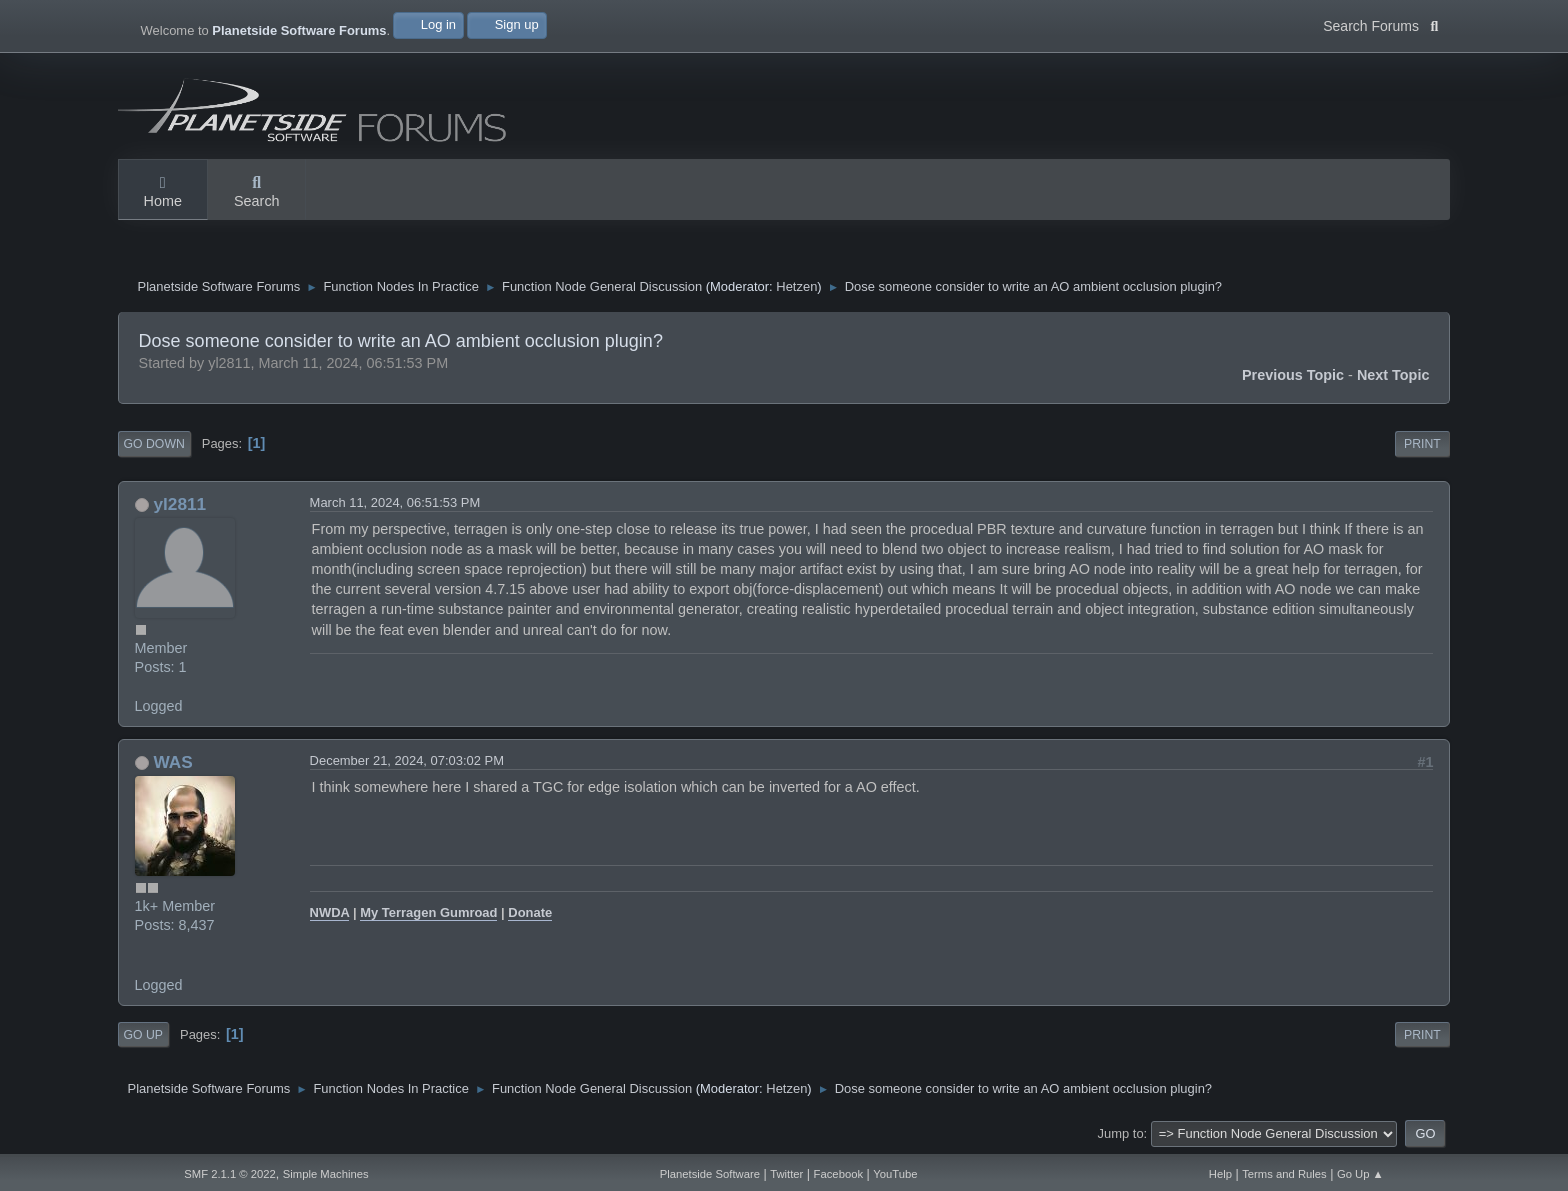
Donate (530, 912)
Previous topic (1293, 375)
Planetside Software (710, 1174)
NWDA (330, 912)
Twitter (786, 1174)
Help (1220, 1174)
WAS (172, 762)
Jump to (1121, 1133)
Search (257, 193)
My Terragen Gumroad (428, 912)
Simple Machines (326, 1174)
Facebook (838, 1174)
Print (1422, 444)
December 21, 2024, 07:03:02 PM (407, 760)
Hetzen (796, 286)
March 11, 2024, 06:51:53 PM (395, 502)
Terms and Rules (1284, 1174)
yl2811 (179, 504)
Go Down (154, 444)
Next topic (1393, 375)
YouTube (895, 1174)
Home (163, 193)
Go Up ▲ (1360, 1174)
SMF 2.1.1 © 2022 (230, 1174)
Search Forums (1380, 24)
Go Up (143, 1035)
